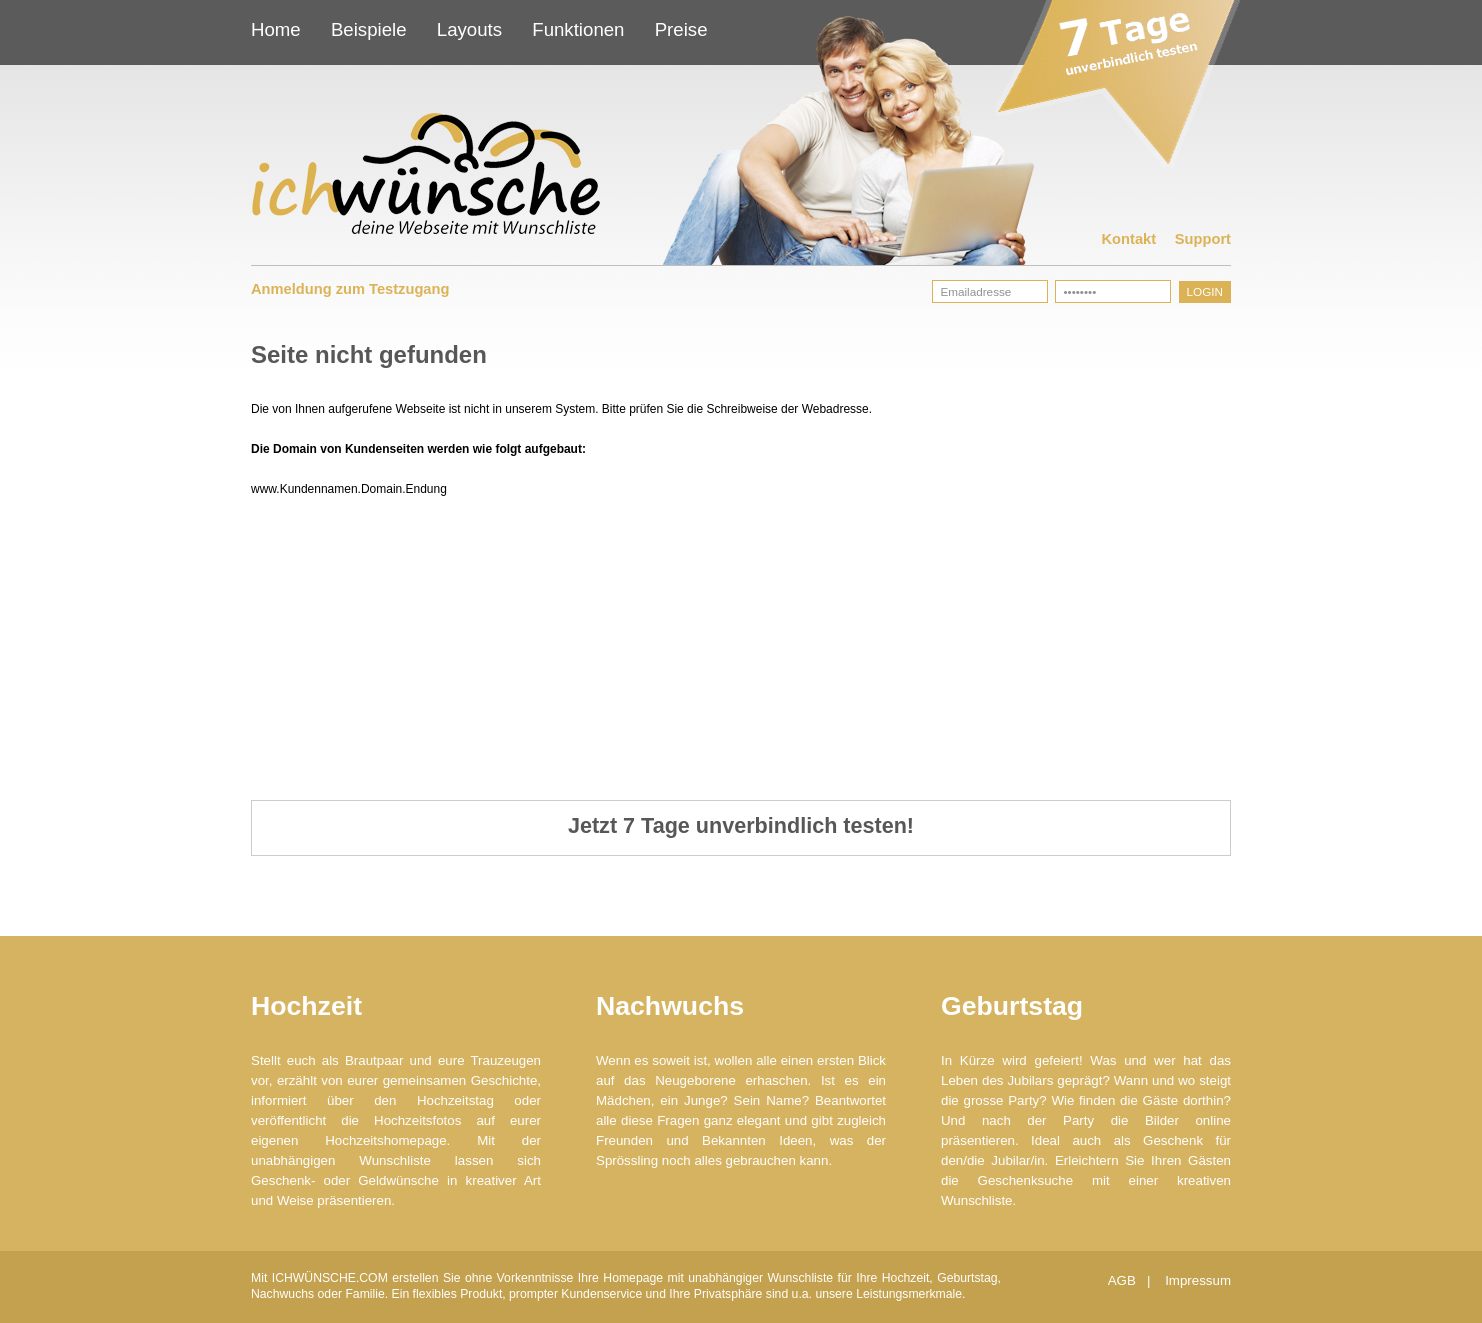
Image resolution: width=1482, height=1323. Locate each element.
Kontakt (1129, 239)
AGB (1124, 1280)
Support (1203, 239)
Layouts (469, 29)
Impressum (1198, 1280)
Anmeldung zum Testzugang (350, 289)
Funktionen (578, 29)
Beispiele (369, 29)
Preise (681, 29)
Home (276, 29)
